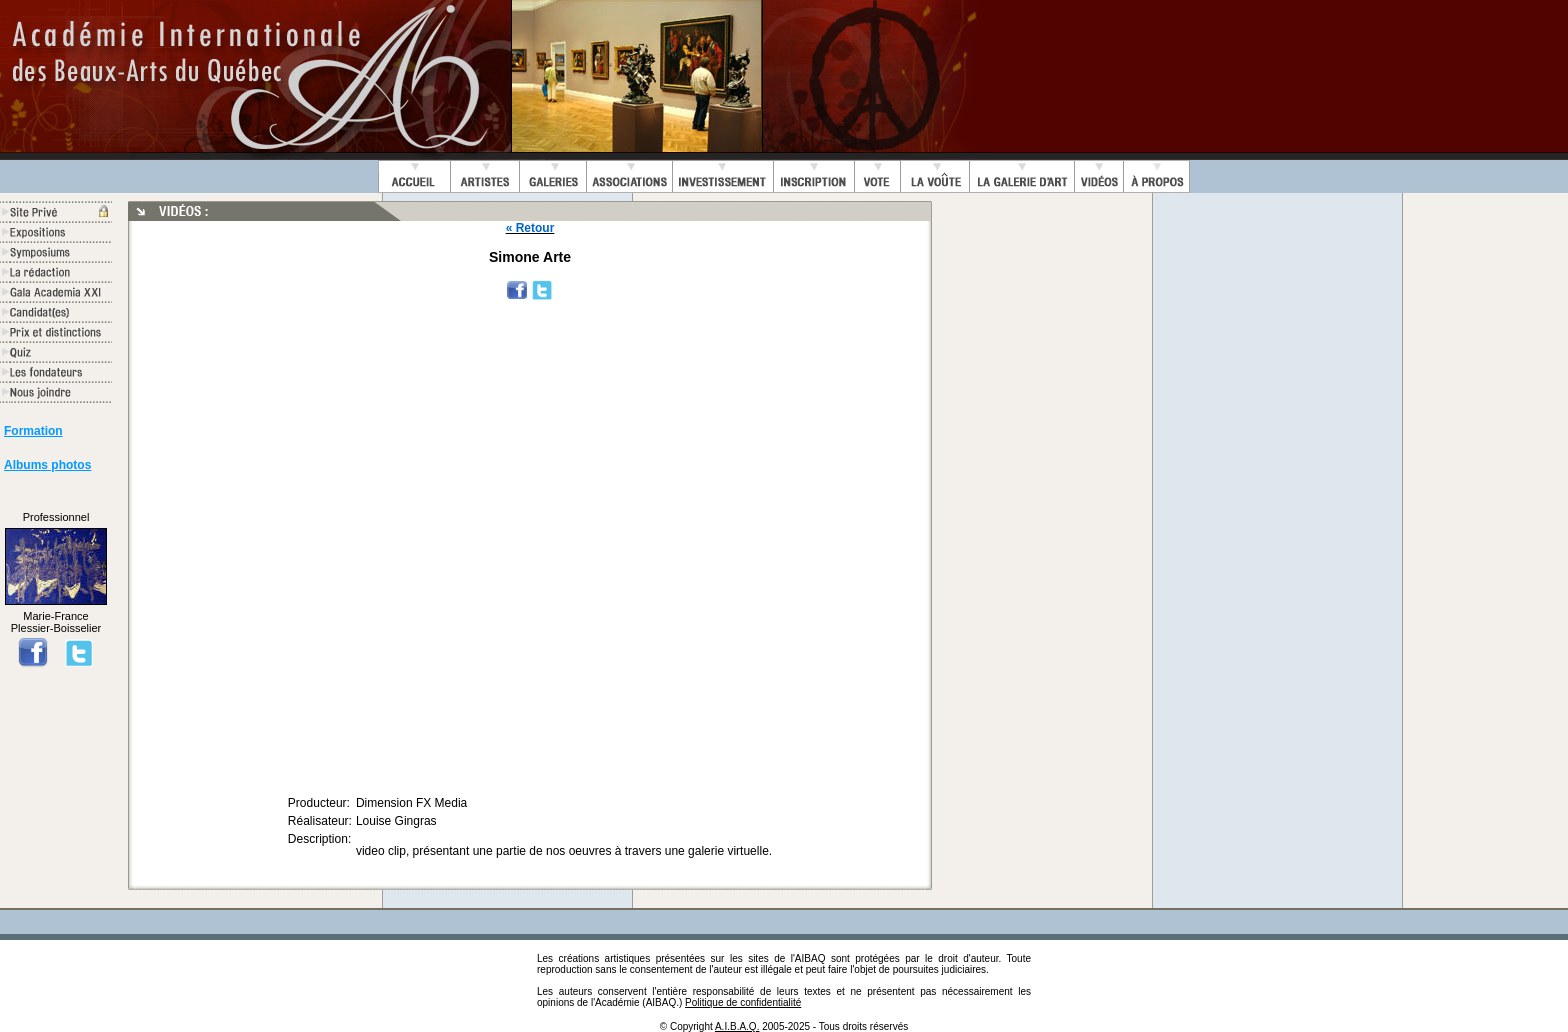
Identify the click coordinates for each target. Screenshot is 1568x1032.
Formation (33, 431)
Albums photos (47, 465)
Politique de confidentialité (743, 1002)
